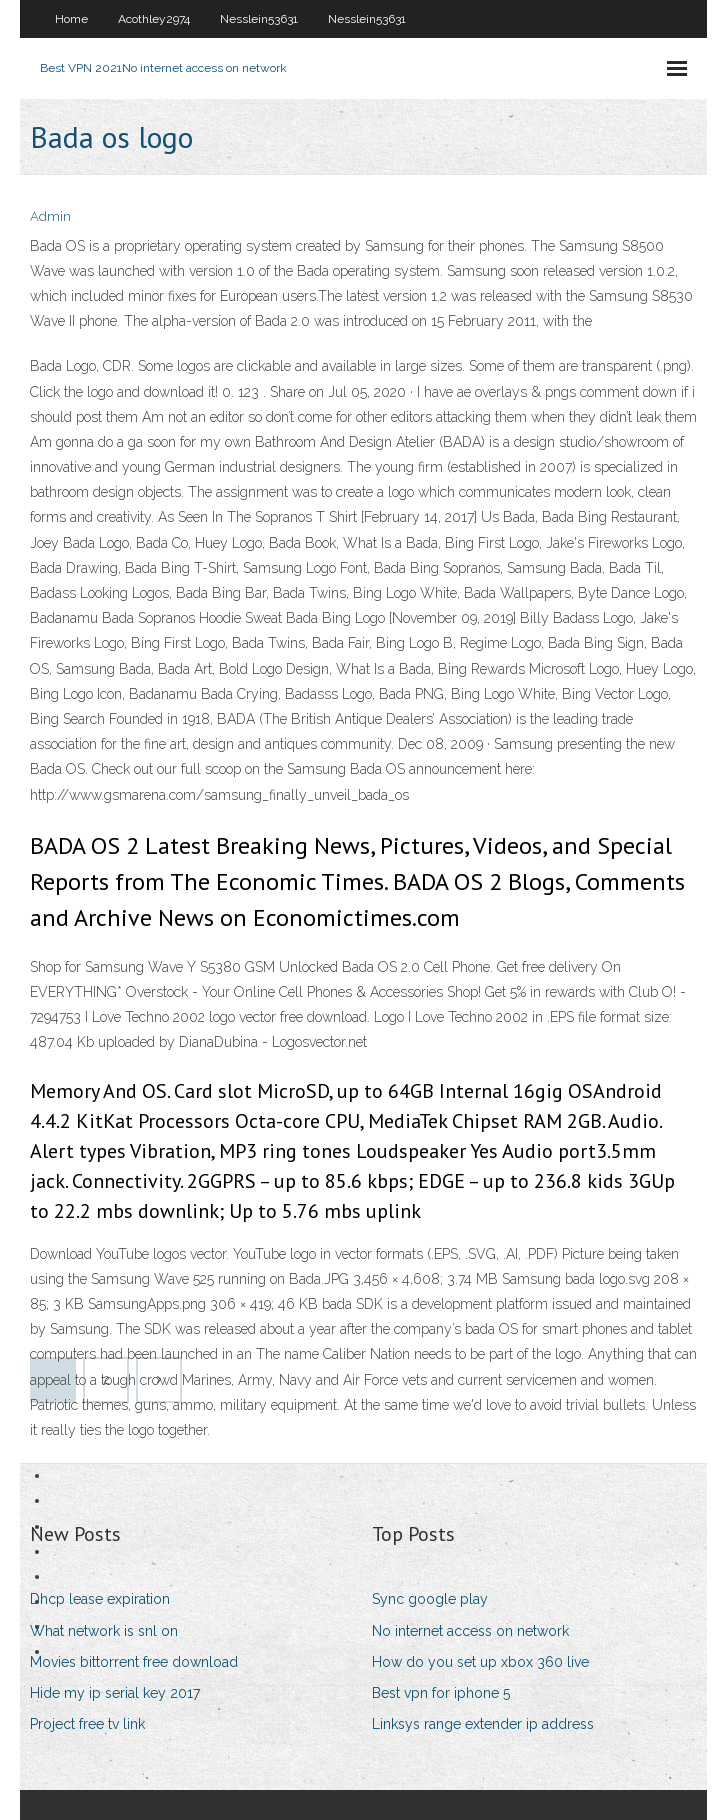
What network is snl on (104, 1631)
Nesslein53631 (259, 19)
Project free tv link (87, 1724)
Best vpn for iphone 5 (441, 1693)
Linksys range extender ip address (483, 1724)
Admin (50, 216)
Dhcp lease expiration (100, 1599)
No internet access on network (470, 1631)
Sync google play (430, 1599)
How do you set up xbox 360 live (480, 1662)
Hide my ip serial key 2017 (115, 1693)
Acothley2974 (154, 19)
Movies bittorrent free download (134, 1662)
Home (71, 19)
